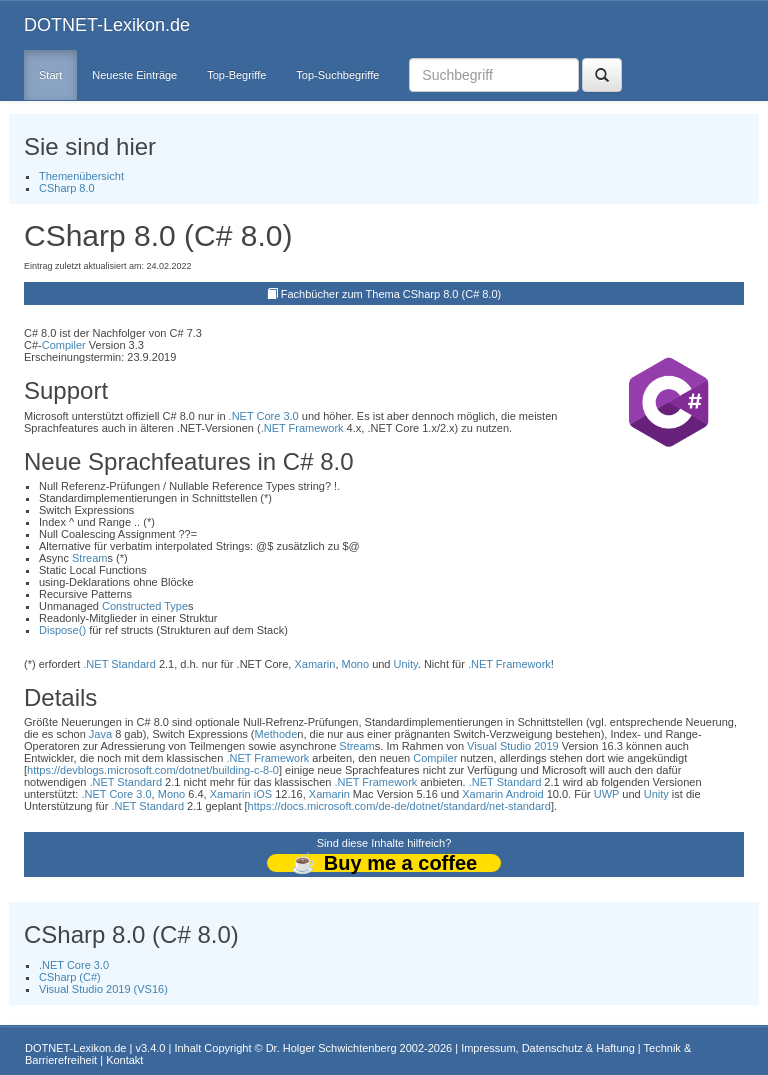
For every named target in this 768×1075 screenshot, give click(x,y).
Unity (406, 664)
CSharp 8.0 (67, 188)
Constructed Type (145, 606)
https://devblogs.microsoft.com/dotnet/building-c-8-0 (153, 770)
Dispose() (62, 630)
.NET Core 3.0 (264, 416)
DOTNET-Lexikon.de (107, 25)
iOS (263, 794)
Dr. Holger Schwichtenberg (331, 1048)
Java (100, 734)
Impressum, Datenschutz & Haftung (548, 1048)
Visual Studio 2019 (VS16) (103, 989)
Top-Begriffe (236, 75)
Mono (356, 664)
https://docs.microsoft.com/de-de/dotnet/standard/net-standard (399, 806)
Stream (89, 558)
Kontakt (124, 1060)
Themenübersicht (81, 176)
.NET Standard (119, 664)
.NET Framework (302, 428)
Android (525, 794)
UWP (606, 794)
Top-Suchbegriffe (337, 75)
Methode (276, 734)
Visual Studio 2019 (513, 746)
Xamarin (314, 664)
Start (50, 75)
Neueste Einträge (134, 75)
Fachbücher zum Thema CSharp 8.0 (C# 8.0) (391, 294)
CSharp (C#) (70, 977)
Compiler (64, 345)
